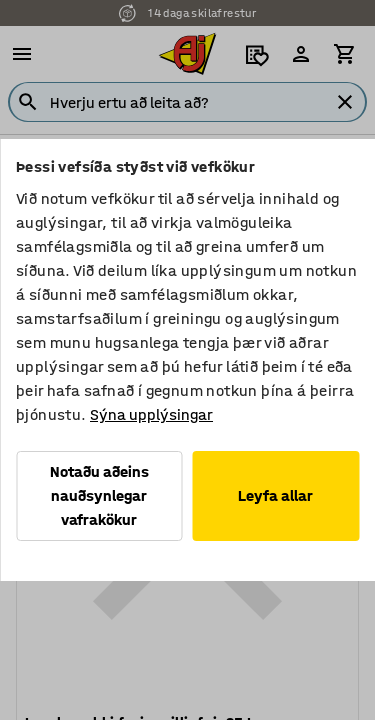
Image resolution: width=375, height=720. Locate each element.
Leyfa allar (275, 495)
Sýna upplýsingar (151, 414)
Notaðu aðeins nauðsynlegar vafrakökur (99, 495)
